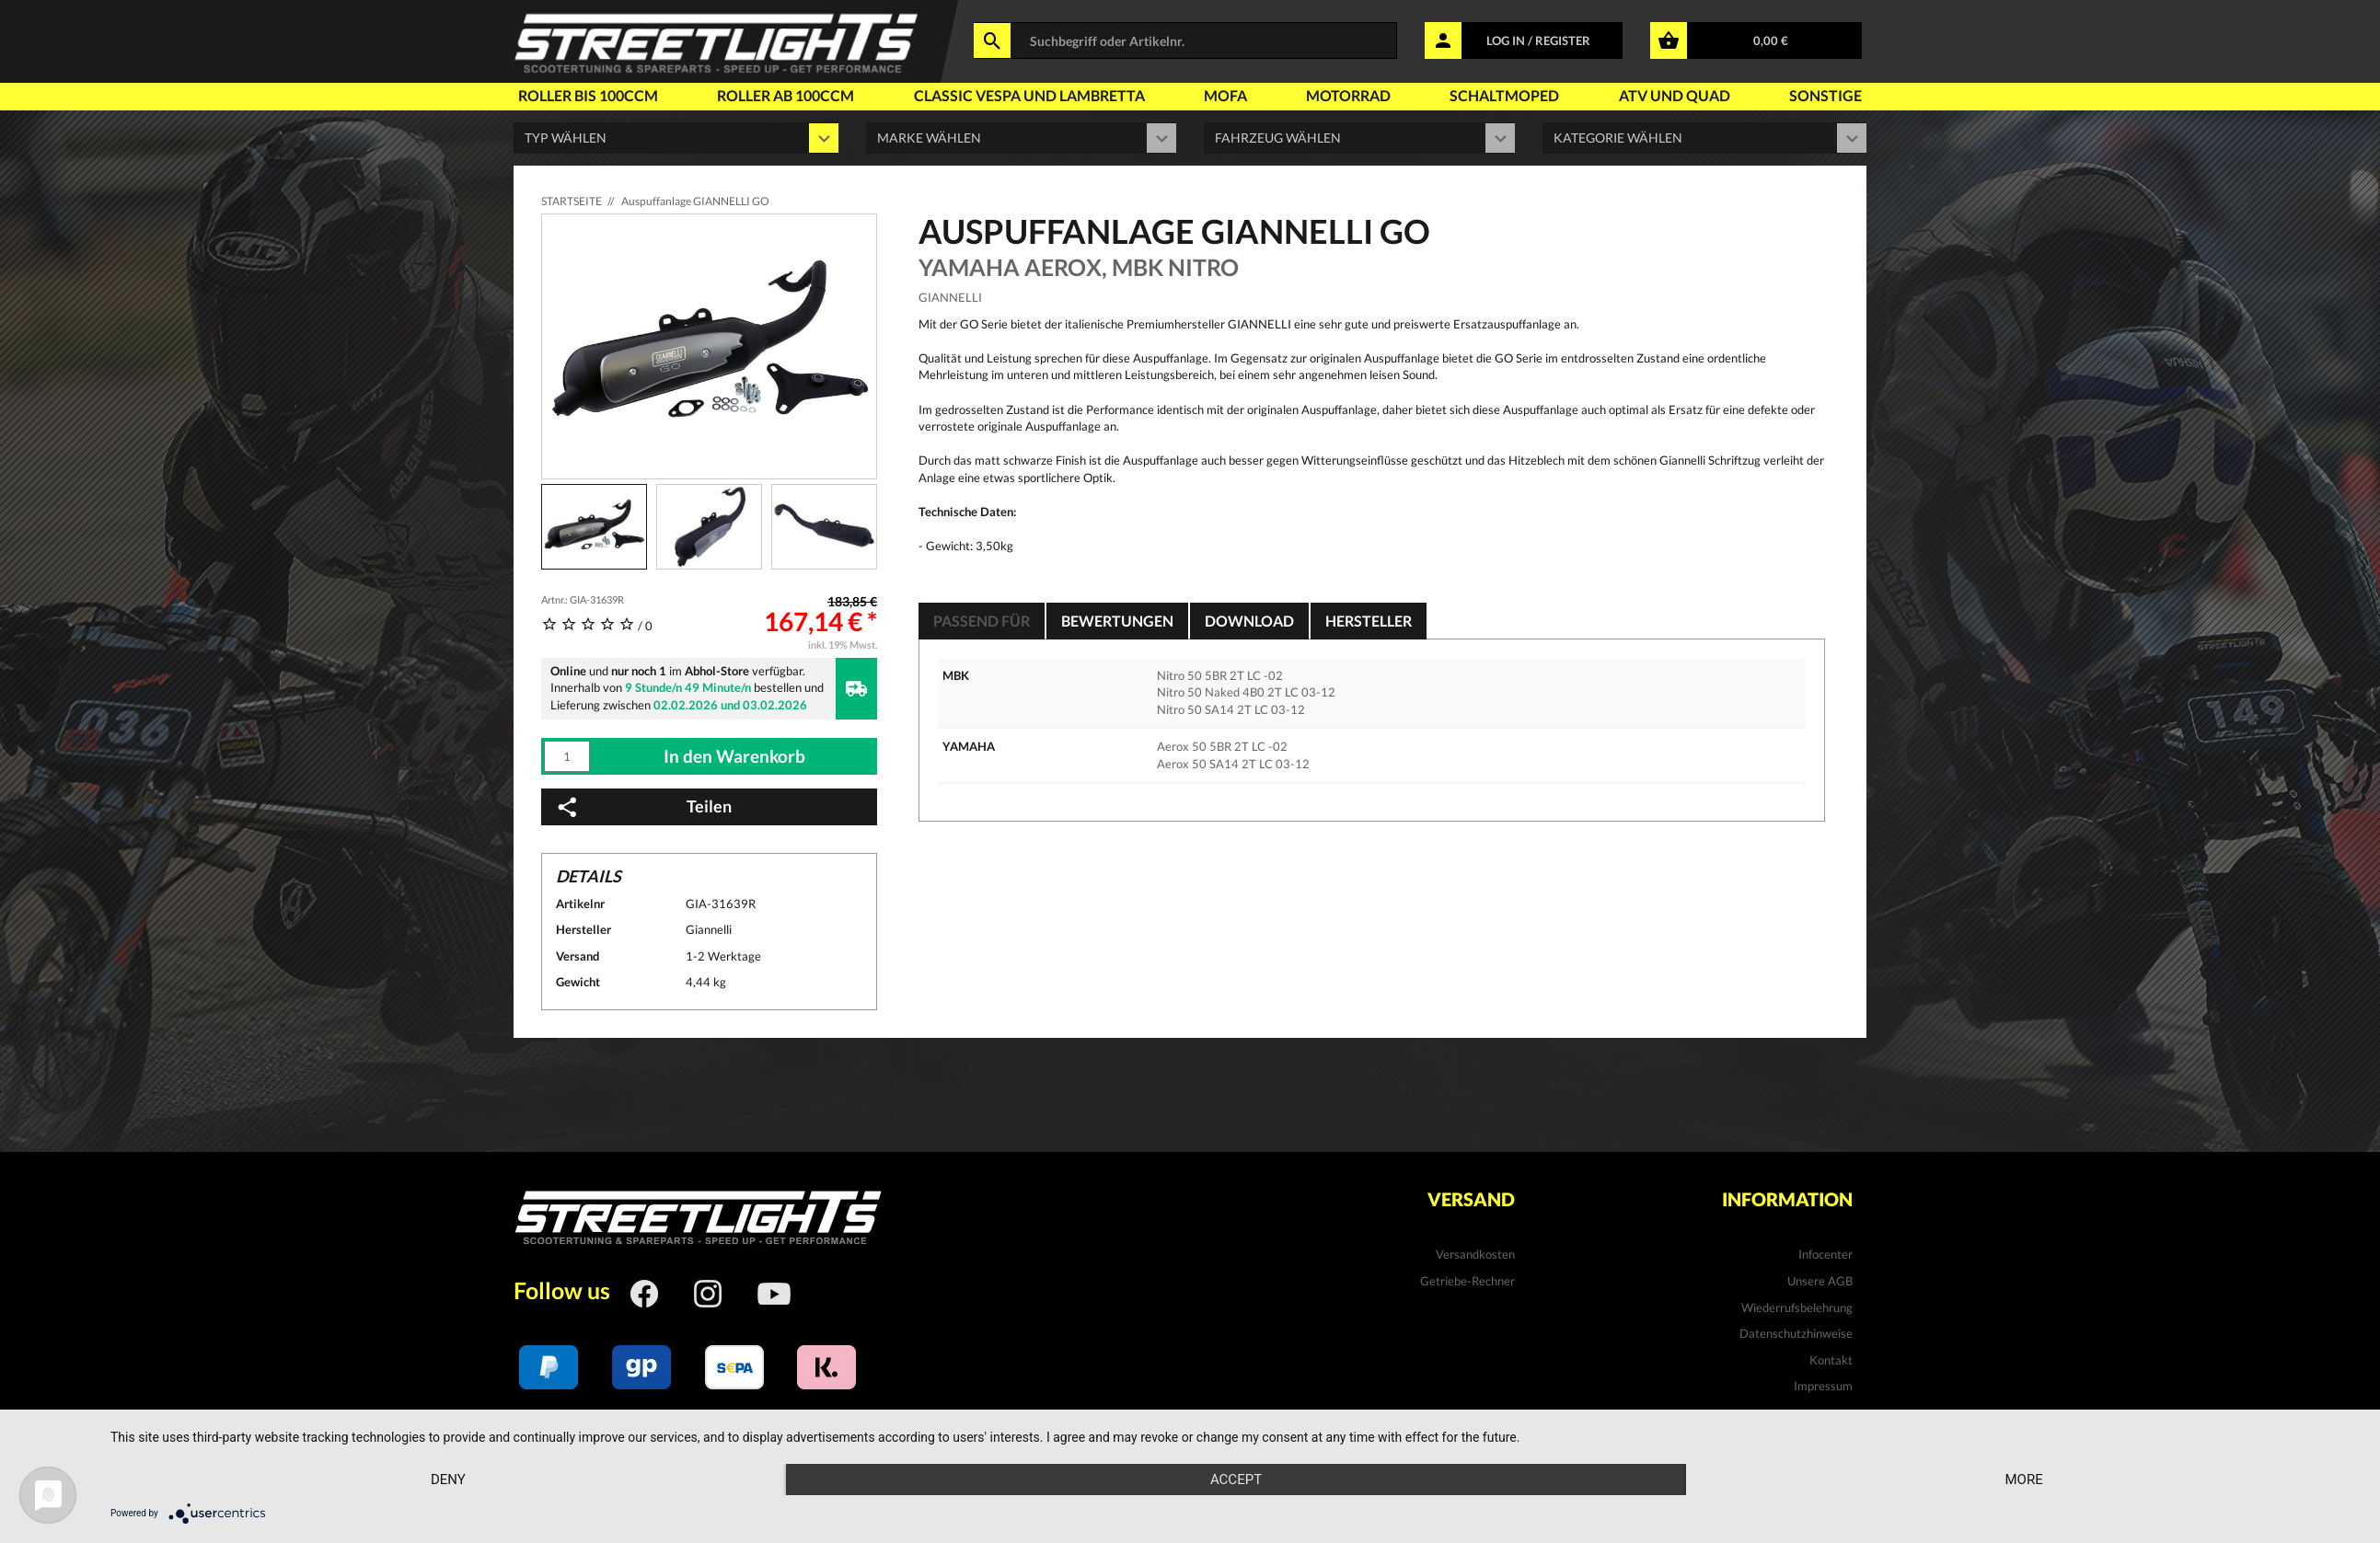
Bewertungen (1117, 620)
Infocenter (1825, 1254)
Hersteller (1368, 620)
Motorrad (1348, 95)
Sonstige (1825, 95)
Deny (448, 1479)
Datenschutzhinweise (1796, 1333)
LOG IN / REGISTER (1538, 40)
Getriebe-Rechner (1467, 1280)
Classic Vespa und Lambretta (1029, 95)
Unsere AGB (1820, 1280)
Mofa (1225, 95)
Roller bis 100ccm (588, 95)
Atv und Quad (1674, 95)
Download (1249, 620)
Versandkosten (1475, 1254)
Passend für (981, 620)
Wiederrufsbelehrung (1797, 1307)
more (2023, 1479)
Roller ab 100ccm (785, 95)
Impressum (1823, 1385)
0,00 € (1770, 40)
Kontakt (1831, 1360)
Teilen (643, 807)
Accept (1236, 1479)
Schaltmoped (1504, 95)
